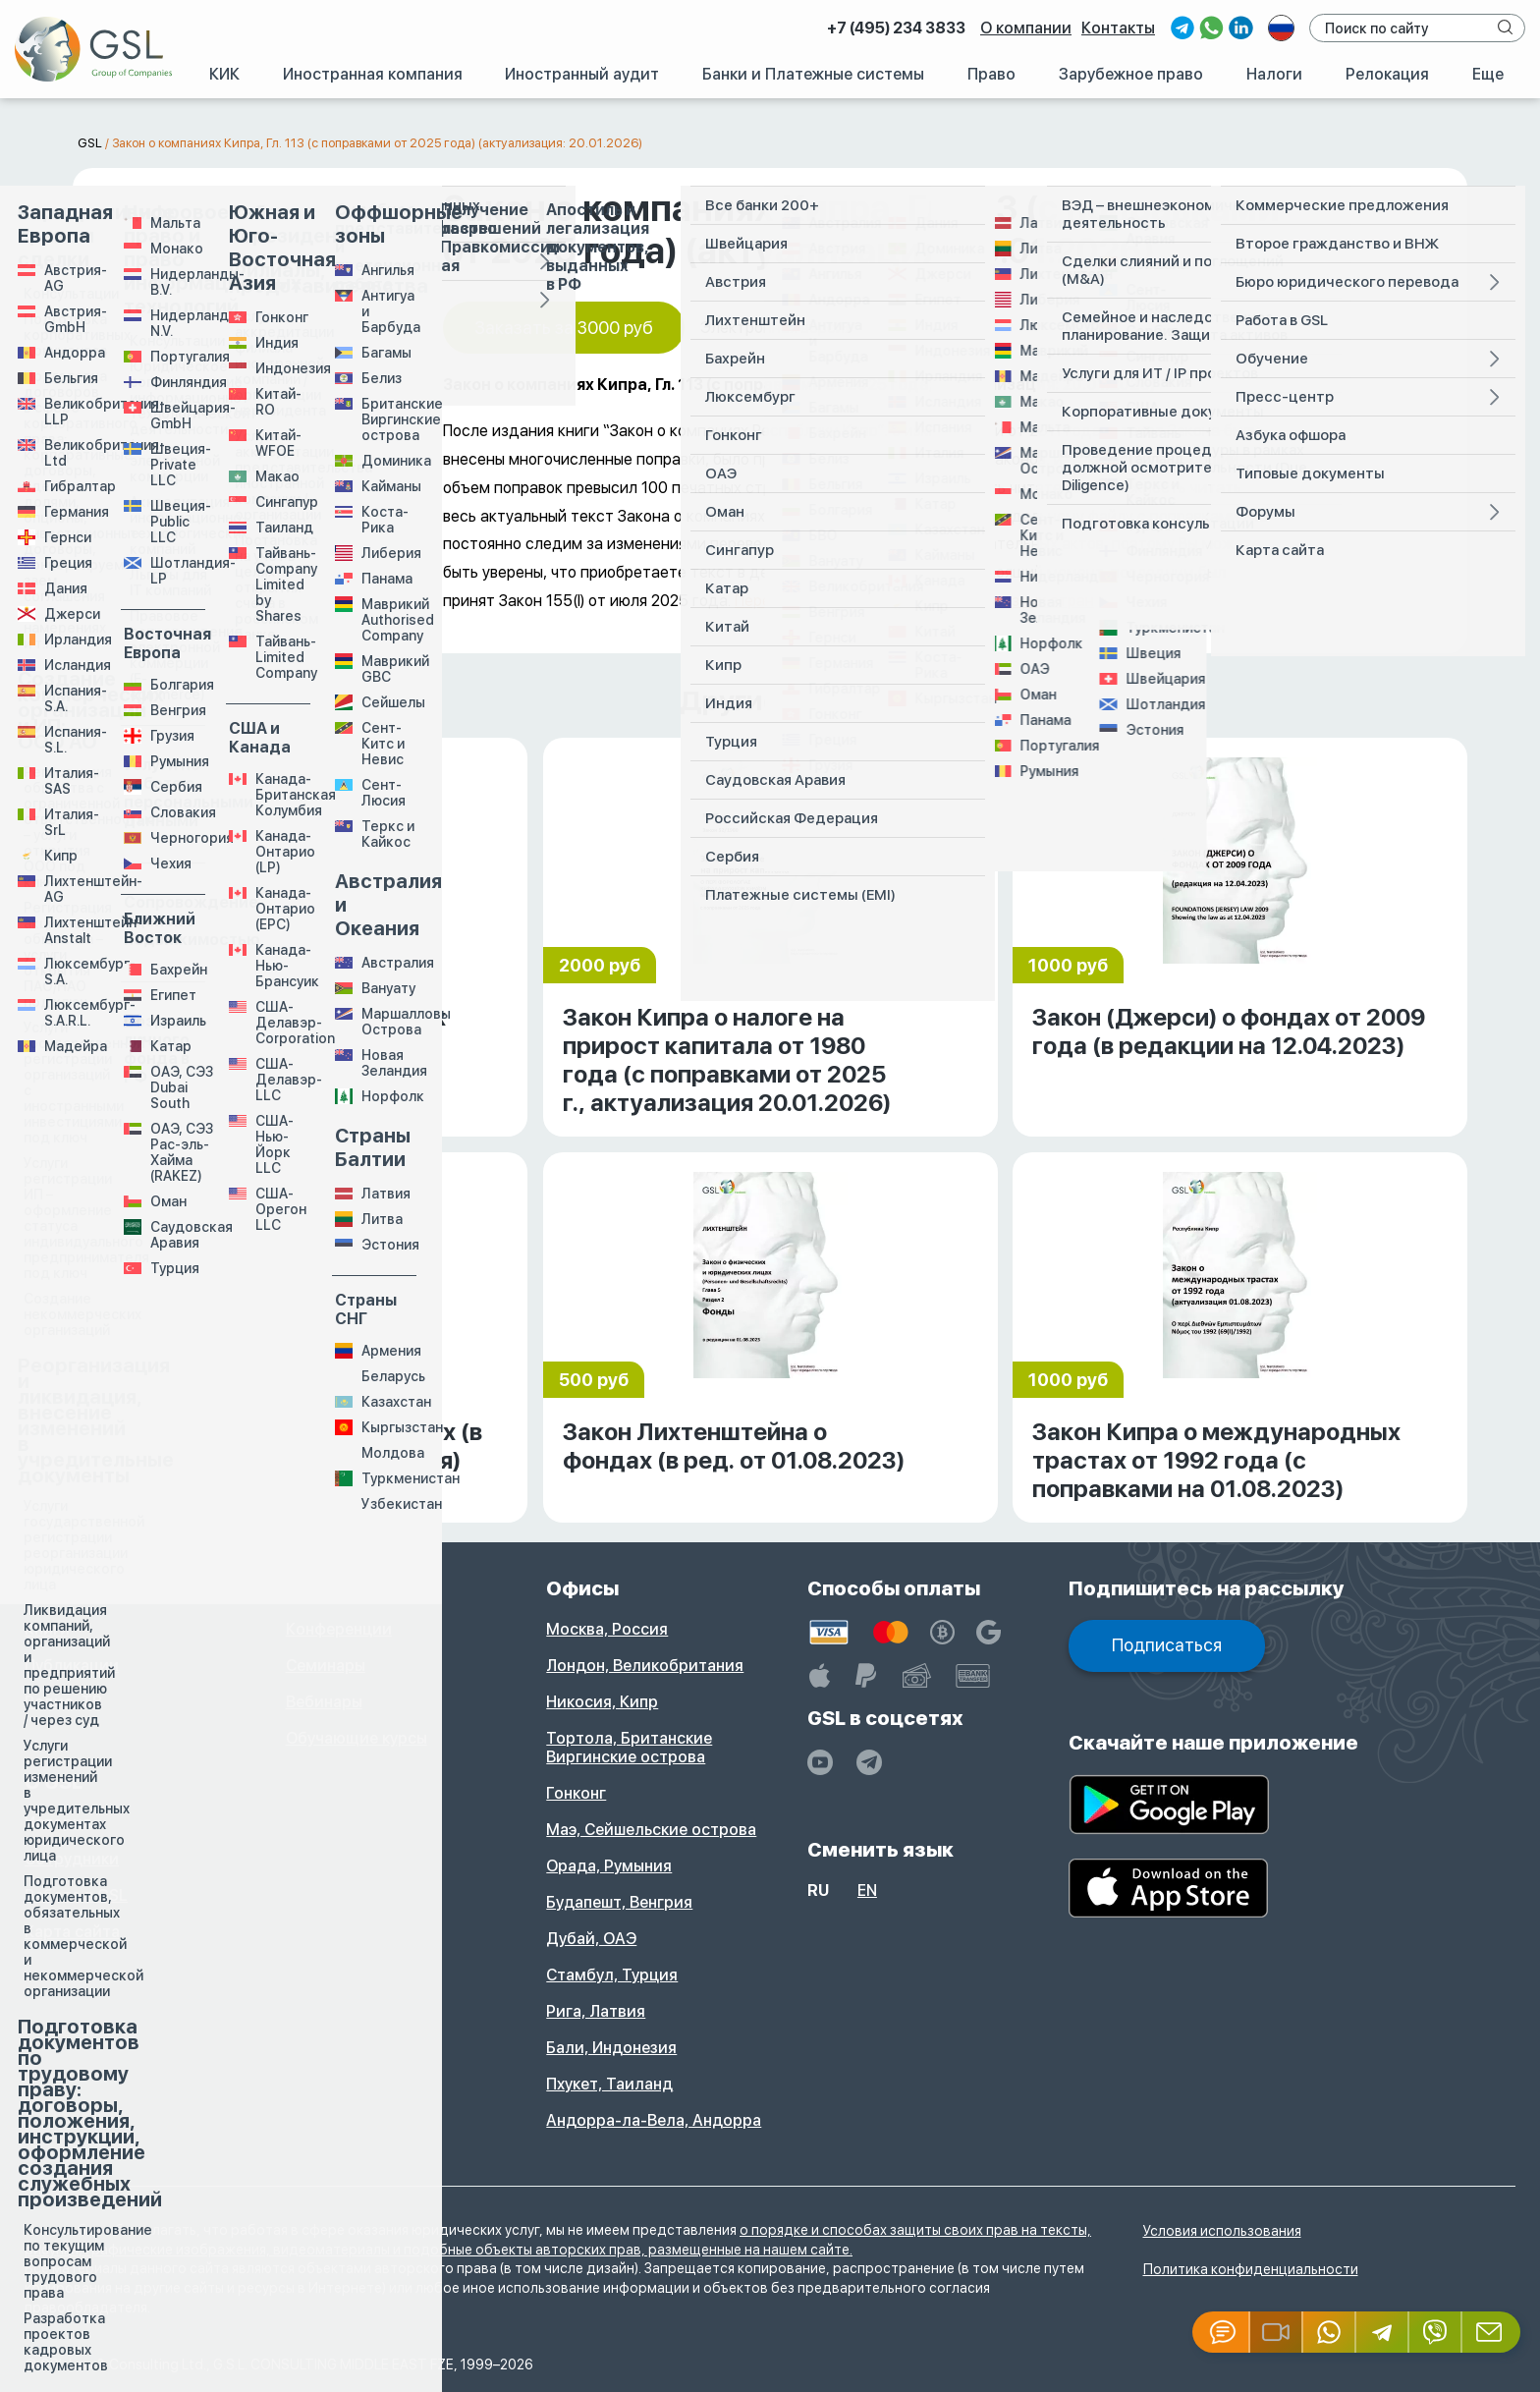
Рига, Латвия (595, 2011)
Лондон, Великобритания (644, 1665)
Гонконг (576, 1793)
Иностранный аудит (582, 74)
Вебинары (324, 1702)
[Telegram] (1382, 2332)
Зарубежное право (1131, 74)
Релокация (1387, 74)
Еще (1488, 74)
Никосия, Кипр (602, 1702)
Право (991, 74)
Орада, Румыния (609, 1866)
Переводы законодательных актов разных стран (914, 600)
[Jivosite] (1221, 2332)
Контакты (1118, 28)
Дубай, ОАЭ (591, 1938)
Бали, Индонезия (611, 2047)
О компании (1026, 28)
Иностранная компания (373, 74)
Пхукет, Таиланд (609, 2084)
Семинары (325, 1665)
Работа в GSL (76, 1895)
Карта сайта (72, 1931)
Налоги (1274, 74)
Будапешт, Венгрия (619, 1902)
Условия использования (1222, 2231)
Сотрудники (72, 1859)
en (867, 1890)
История (58, 1822)
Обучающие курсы (356, 1738)
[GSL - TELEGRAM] (869, 1762)
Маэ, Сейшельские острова (651, 1829)
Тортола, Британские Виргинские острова (629, 1747)
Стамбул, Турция (612, 1975)
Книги (47, 1629)
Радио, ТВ (63, 1702)
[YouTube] (820, 1762)
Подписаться (1167, 1645)
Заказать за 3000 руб (563, 327)
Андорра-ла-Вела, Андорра (653, 2120)
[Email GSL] (1491, 2332)
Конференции (339, 1629)
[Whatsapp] (1329, 2332)
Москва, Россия (607, 1629)
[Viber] (1435, 2332)
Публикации (72, 1665)
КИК (224, 74)
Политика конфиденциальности (1250, 2269)
